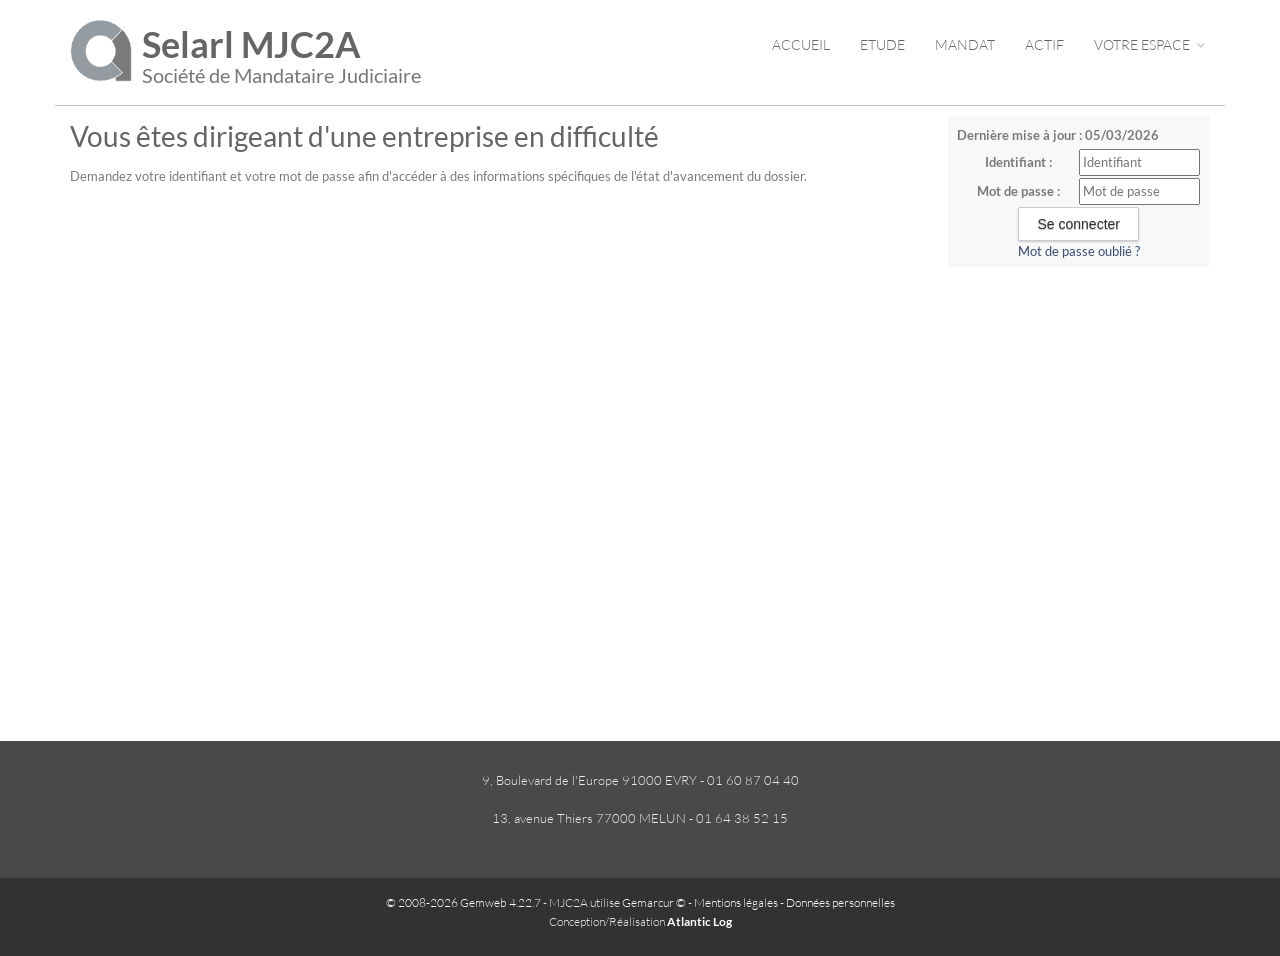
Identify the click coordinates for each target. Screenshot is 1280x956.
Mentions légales (736, 902)
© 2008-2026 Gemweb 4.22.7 (463, 902)
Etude (882, 44)
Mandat (965, 44)
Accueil (801, 44)
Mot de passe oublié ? (1079, 251)
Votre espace (1149, 44)
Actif (1044, 44)
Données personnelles (840, 902)
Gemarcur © (654, 902)
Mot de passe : (1018, 191)
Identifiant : (1018, 162)
